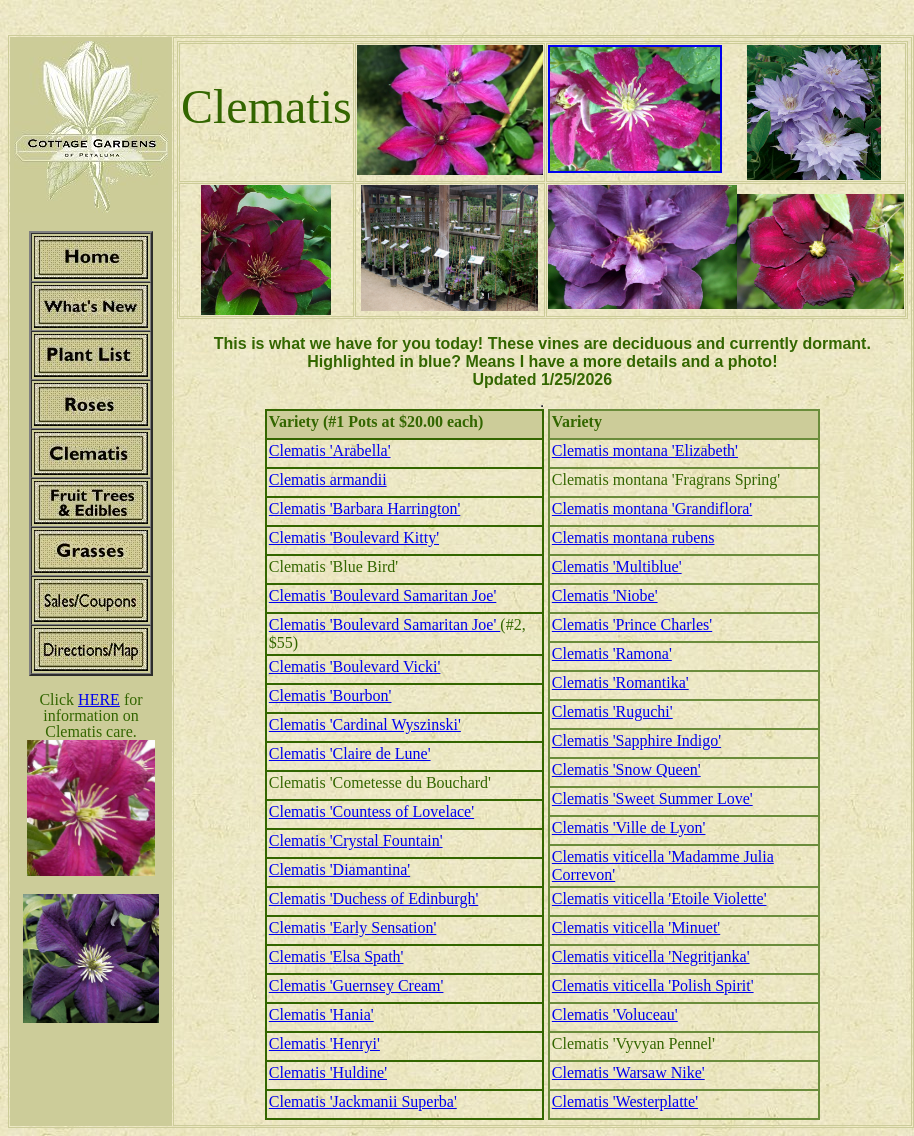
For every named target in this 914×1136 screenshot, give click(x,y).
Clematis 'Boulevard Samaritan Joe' (383, 595)
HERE (99, 699)
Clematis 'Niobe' (605, 595)
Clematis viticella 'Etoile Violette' (659, 898)
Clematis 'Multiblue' (617, 566)
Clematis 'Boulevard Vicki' (355, 666)
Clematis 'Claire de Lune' (350, 753)
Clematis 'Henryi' (324, 1043)
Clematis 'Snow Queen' (626, 769)
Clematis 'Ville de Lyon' (629, 827)
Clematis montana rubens (633, 537)
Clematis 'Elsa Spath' (336, 956)
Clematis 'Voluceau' (615, 1014)
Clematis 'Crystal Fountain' (356, 840)
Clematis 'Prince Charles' (632, 624)
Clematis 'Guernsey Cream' (356, 985)
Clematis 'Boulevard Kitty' (354, 537)
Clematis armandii (328, 479)
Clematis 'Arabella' (330, 450)
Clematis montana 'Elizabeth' (645, 450)
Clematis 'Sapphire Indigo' (636, 740)
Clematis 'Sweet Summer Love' (652, 798)
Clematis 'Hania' (321, 1014)
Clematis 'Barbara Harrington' (364, 508)
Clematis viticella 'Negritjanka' (651, 956)
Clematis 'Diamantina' (339, 869)
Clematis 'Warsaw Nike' (628, 1072)
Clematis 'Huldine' (328, 1072)
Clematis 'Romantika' (620, 682)
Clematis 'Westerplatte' (625, 1101)
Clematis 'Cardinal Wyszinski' (365, 724)
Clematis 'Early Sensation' (353, 927)
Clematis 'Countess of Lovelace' (371, 811)
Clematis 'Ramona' (612, 653)
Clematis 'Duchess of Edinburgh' (373, 898)
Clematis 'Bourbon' (330, 695)
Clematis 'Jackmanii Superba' (363, 1101)
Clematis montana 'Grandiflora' (652, 508)
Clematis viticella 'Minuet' (636, 927)
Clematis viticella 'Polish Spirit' (653, 985)
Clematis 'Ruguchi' (612, 711)
